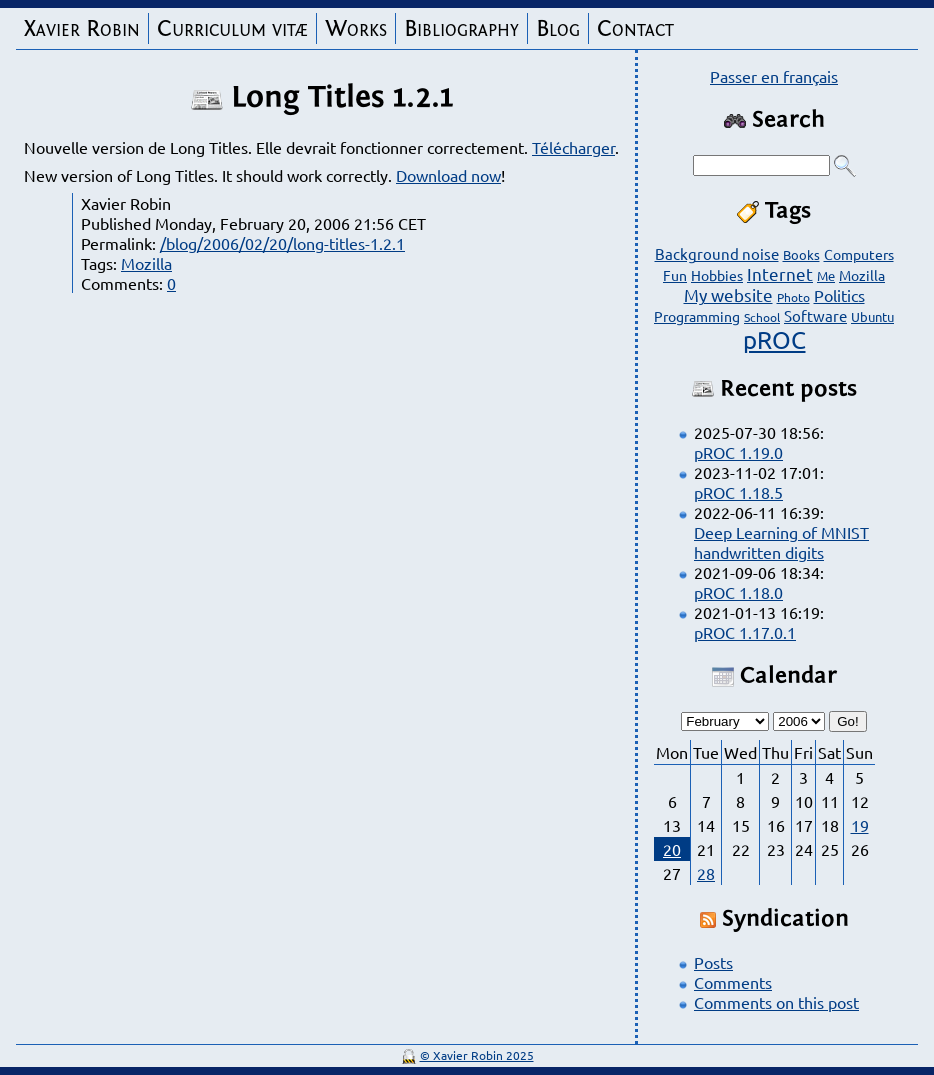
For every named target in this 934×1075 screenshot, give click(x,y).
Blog (558, 28)
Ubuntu (872, 316)
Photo (793, 297)
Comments (733, 982)
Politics (839, 295)
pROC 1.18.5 (738, 492)
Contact (635, 28)
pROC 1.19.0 (738, 452)
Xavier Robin (82, 28)
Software (815, 315)
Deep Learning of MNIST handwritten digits (781, 542)
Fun (675, 275)
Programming (697, 316)
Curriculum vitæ (232, 28)
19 (860, 825)
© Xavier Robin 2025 (477, 1055)
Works (356, 28)
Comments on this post (776, 1002)
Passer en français (774, 76)
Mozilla (146, 263)
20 (672, 849)
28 (706, 873)
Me (826, 275)
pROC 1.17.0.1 (745, 632)
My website (728, 294)
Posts (713, 962)
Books (801, 254)
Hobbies (717, 275)
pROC (774, 339)
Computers (859, 254)
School (762, 317)
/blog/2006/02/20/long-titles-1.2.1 (282, 243)
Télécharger (573, 147)
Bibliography (461, 28)
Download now (448, 175)
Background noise (717, 253)
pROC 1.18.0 (738, 592)
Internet (780, 273)
